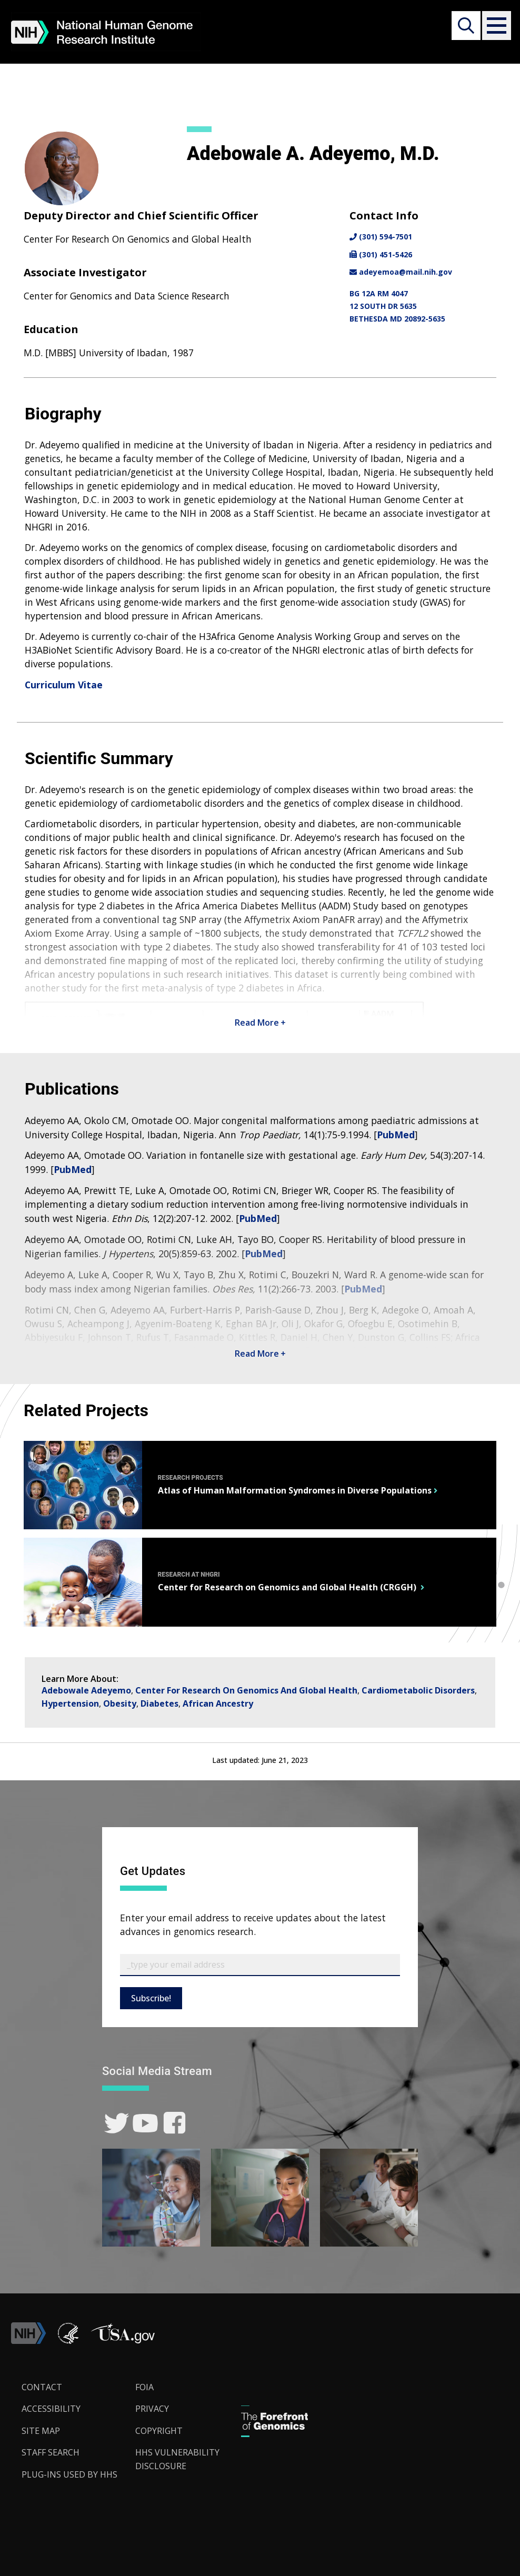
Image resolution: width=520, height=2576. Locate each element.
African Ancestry (218, 1703)
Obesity (119, 1703)
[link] (116, 2123)
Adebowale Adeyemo (86, 1690)
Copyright (159, 2431)
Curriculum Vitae (64, 684)
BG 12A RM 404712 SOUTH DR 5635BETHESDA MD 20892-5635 (397, 306)
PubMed (396, 1134)
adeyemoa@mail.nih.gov (400, 272)
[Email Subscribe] (260, 1965)
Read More (260, 1022)
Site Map (41, 2431)
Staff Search (128, 85)
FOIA (144, 2387)
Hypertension (70, 1703)
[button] (494, 25)
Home (27, 85)
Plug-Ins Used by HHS (69, 2474)
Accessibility (51, 2408)
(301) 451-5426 (380, 254)
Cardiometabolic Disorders (418, 1690)
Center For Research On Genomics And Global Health (246, 1690)
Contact (42, 2387)
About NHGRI (73, 85)
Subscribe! (151, 1998)
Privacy (152, 2408)
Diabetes (159, 1703)
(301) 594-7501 (380, 237)
